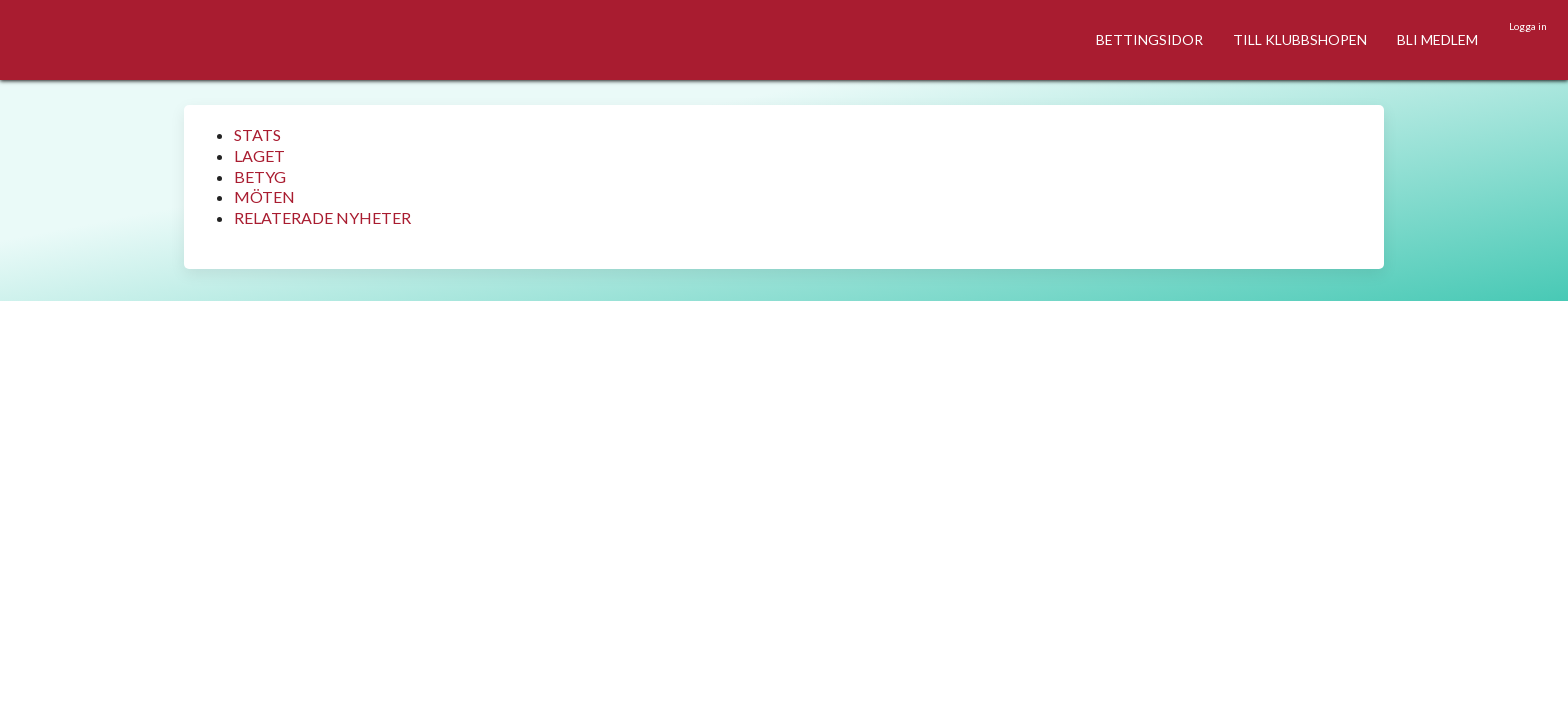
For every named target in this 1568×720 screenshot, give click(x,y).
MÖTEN (264, 196)
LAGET (259, 155)
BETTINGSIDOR (1149, 39)
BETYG (260, 176)
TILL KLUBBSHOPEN (1300, 39)
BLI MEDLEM (1437, 39)
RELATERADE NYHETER (322, 217)
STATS (257, 134)
